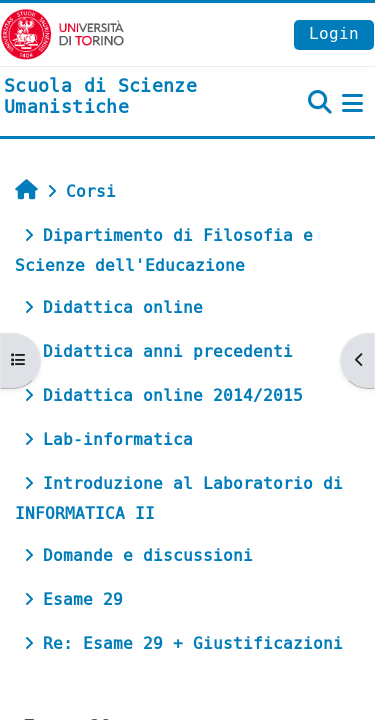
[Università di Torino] (62, 33)
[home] (125, 97)
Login (334, 33)
